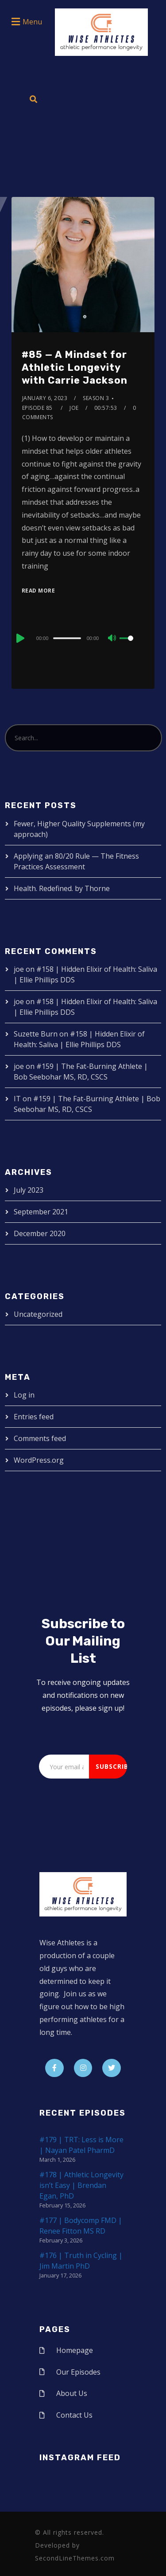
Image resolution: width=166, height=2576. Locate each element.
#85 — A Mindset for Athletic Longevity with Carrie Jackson (74, 367)
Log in (24, 1395)
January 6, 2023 (45, 398)
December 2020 (40, 1233)
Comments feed (40, 1438)
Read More (38, 590)
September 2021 (41, 1212)
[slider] (67, 638)
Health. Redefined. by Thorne (62, 888)
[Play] (19, 638)
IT (17, 1098)
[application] (83, 638)
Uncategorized (38, 1314)
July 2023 (28, 1190)
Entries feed (34, 1417)
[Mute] (112, 638)
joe (74, 408)
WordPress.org (39, 1460)
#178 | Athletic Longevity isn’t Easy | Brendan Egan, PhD (81, 2185)
